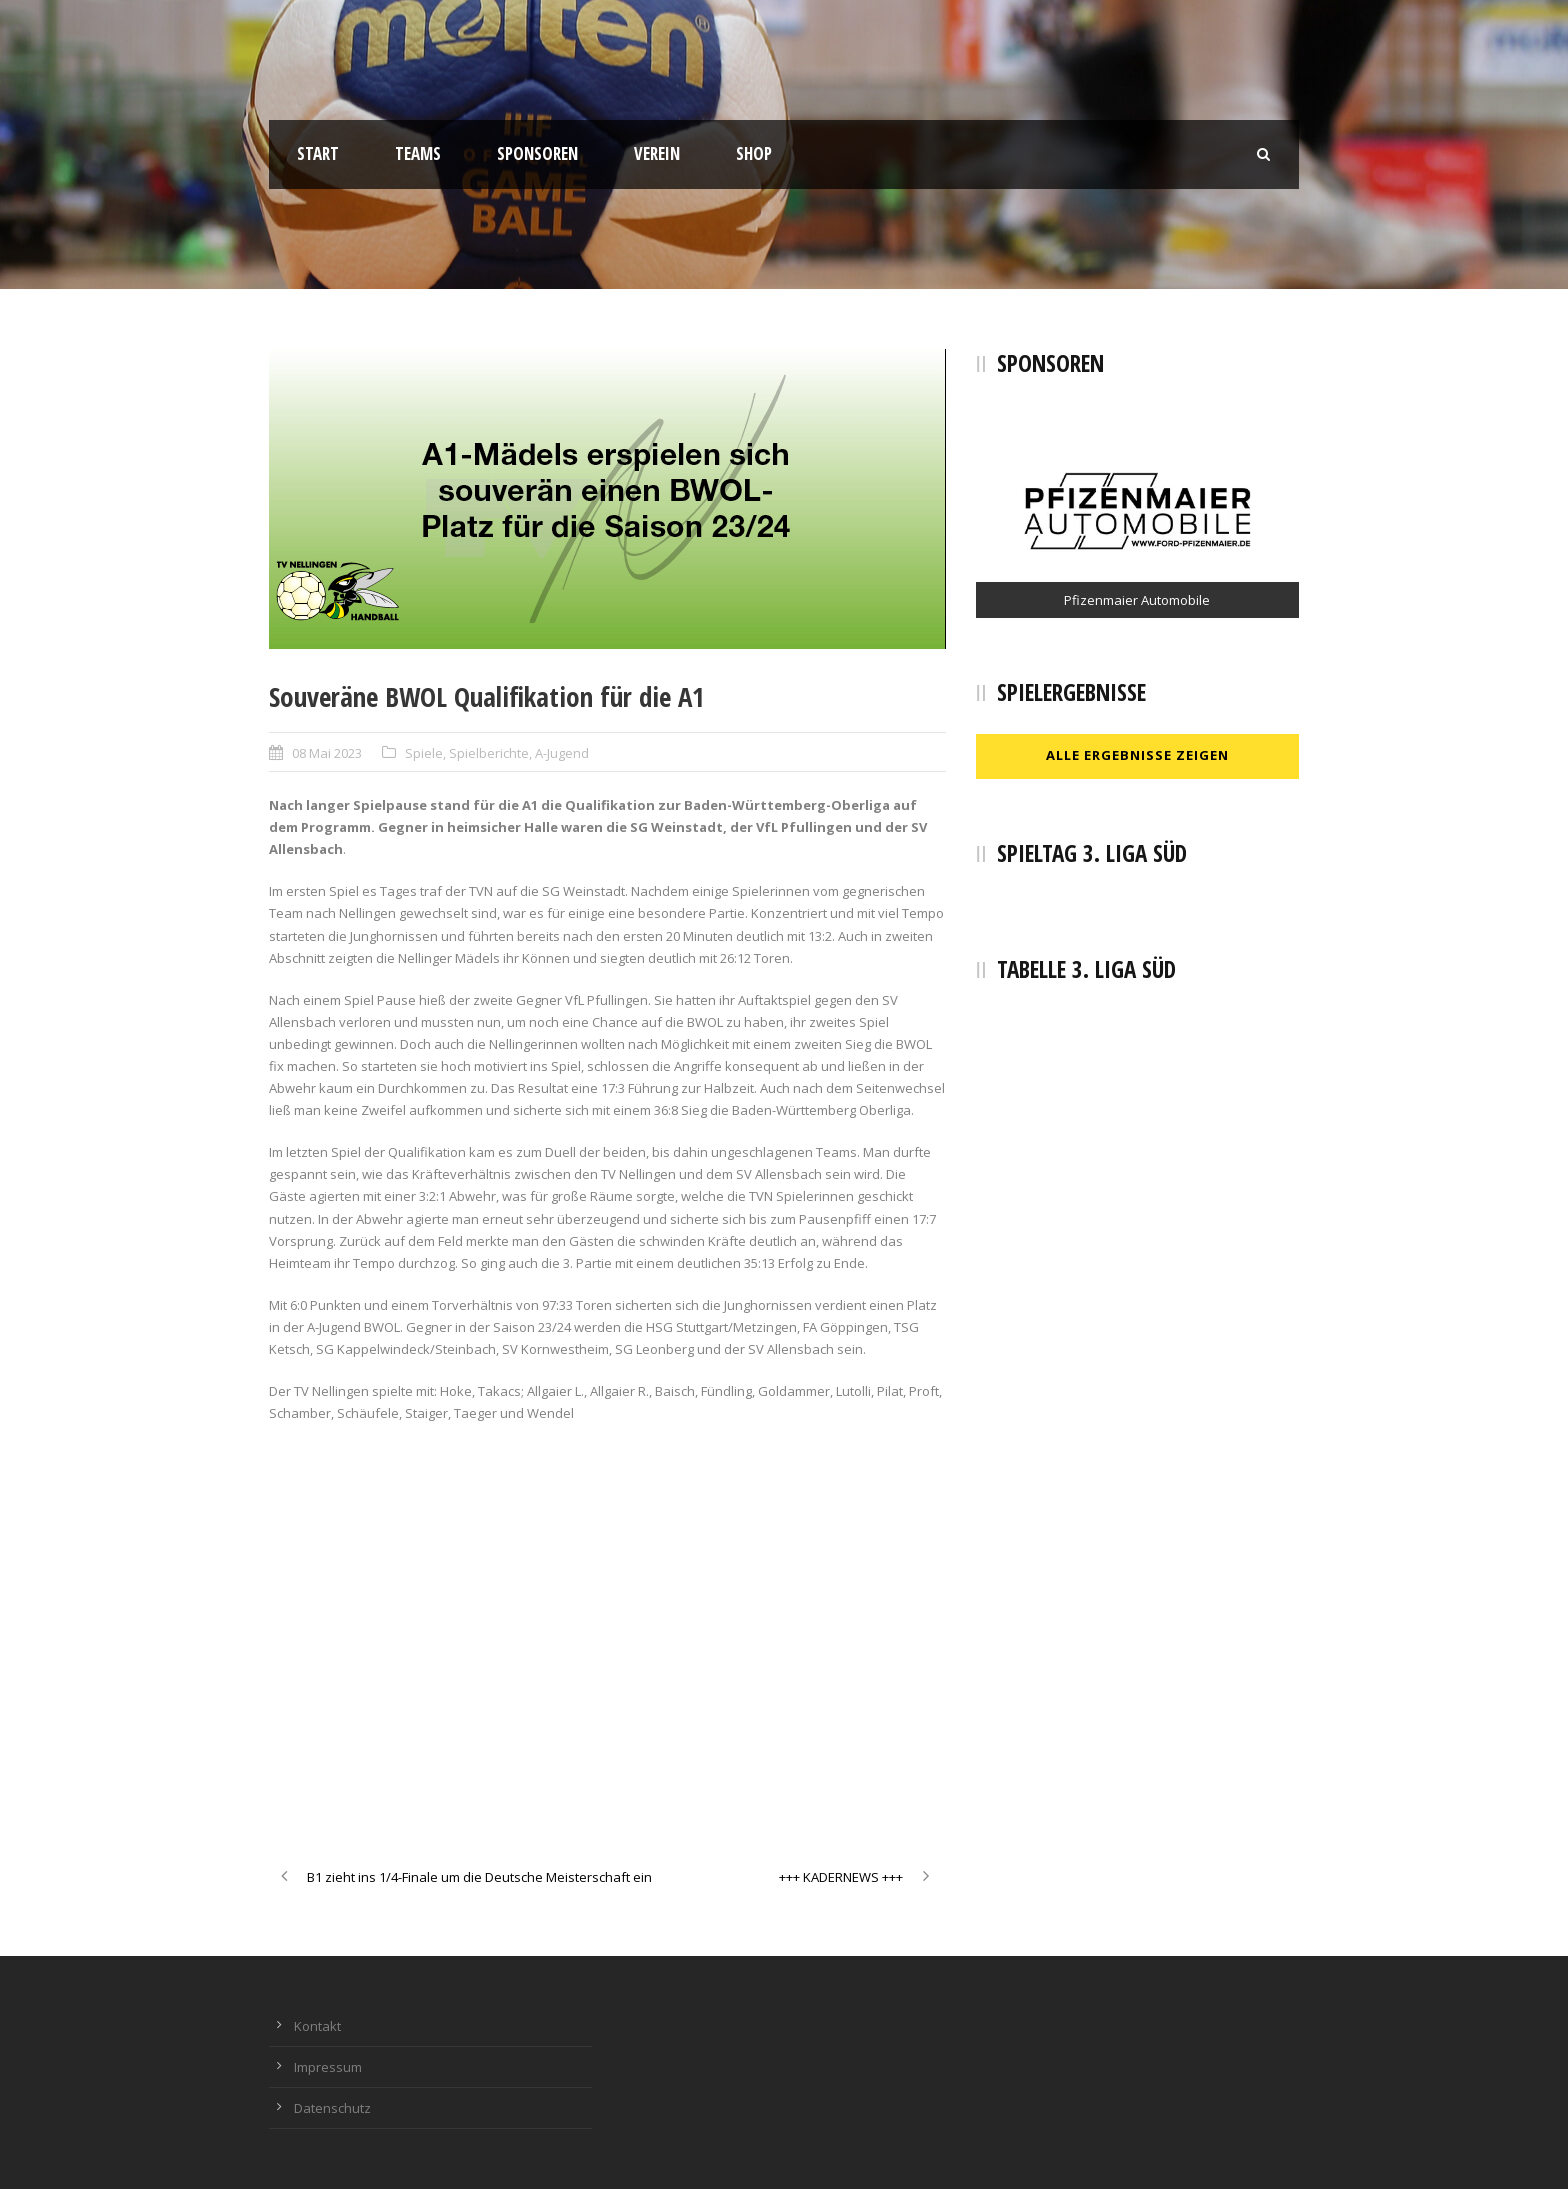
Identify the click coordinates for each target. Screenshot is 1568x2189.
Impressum (328, 2067)
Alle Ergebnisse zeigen (1137, 755)
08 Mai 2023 (327, 753)
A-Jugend (562, 753)
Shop (754, 153)
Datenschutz (332, 2108)
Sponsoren (537, 153)
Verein (657, 153)
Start (318, 153)
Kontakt (317, 2026)
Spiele (424, 753)
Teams (418, 153)
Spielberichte (489, 753)
